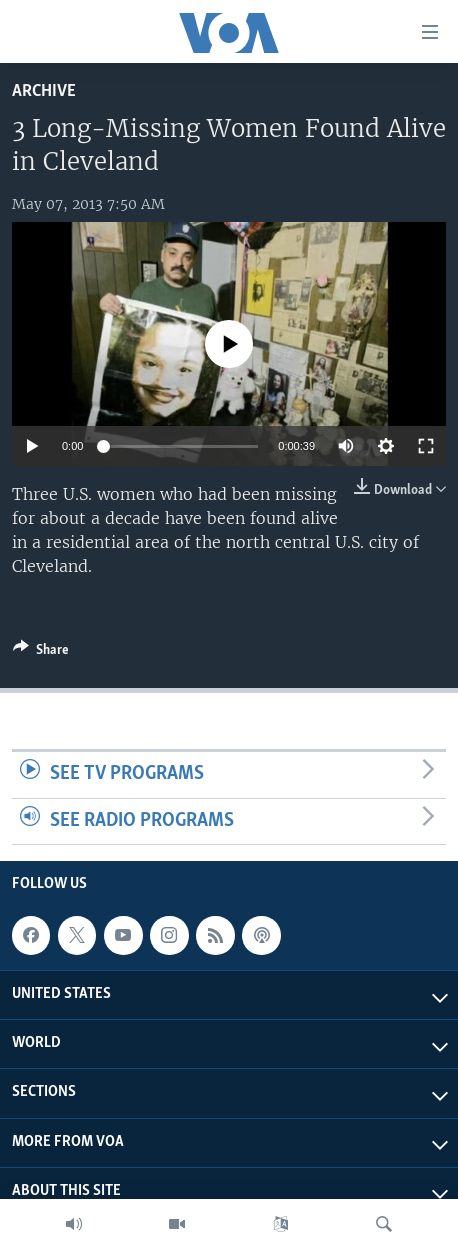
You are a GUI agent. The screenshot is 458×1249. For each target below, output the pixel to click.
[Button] (41, 653)
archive (44, 91)
